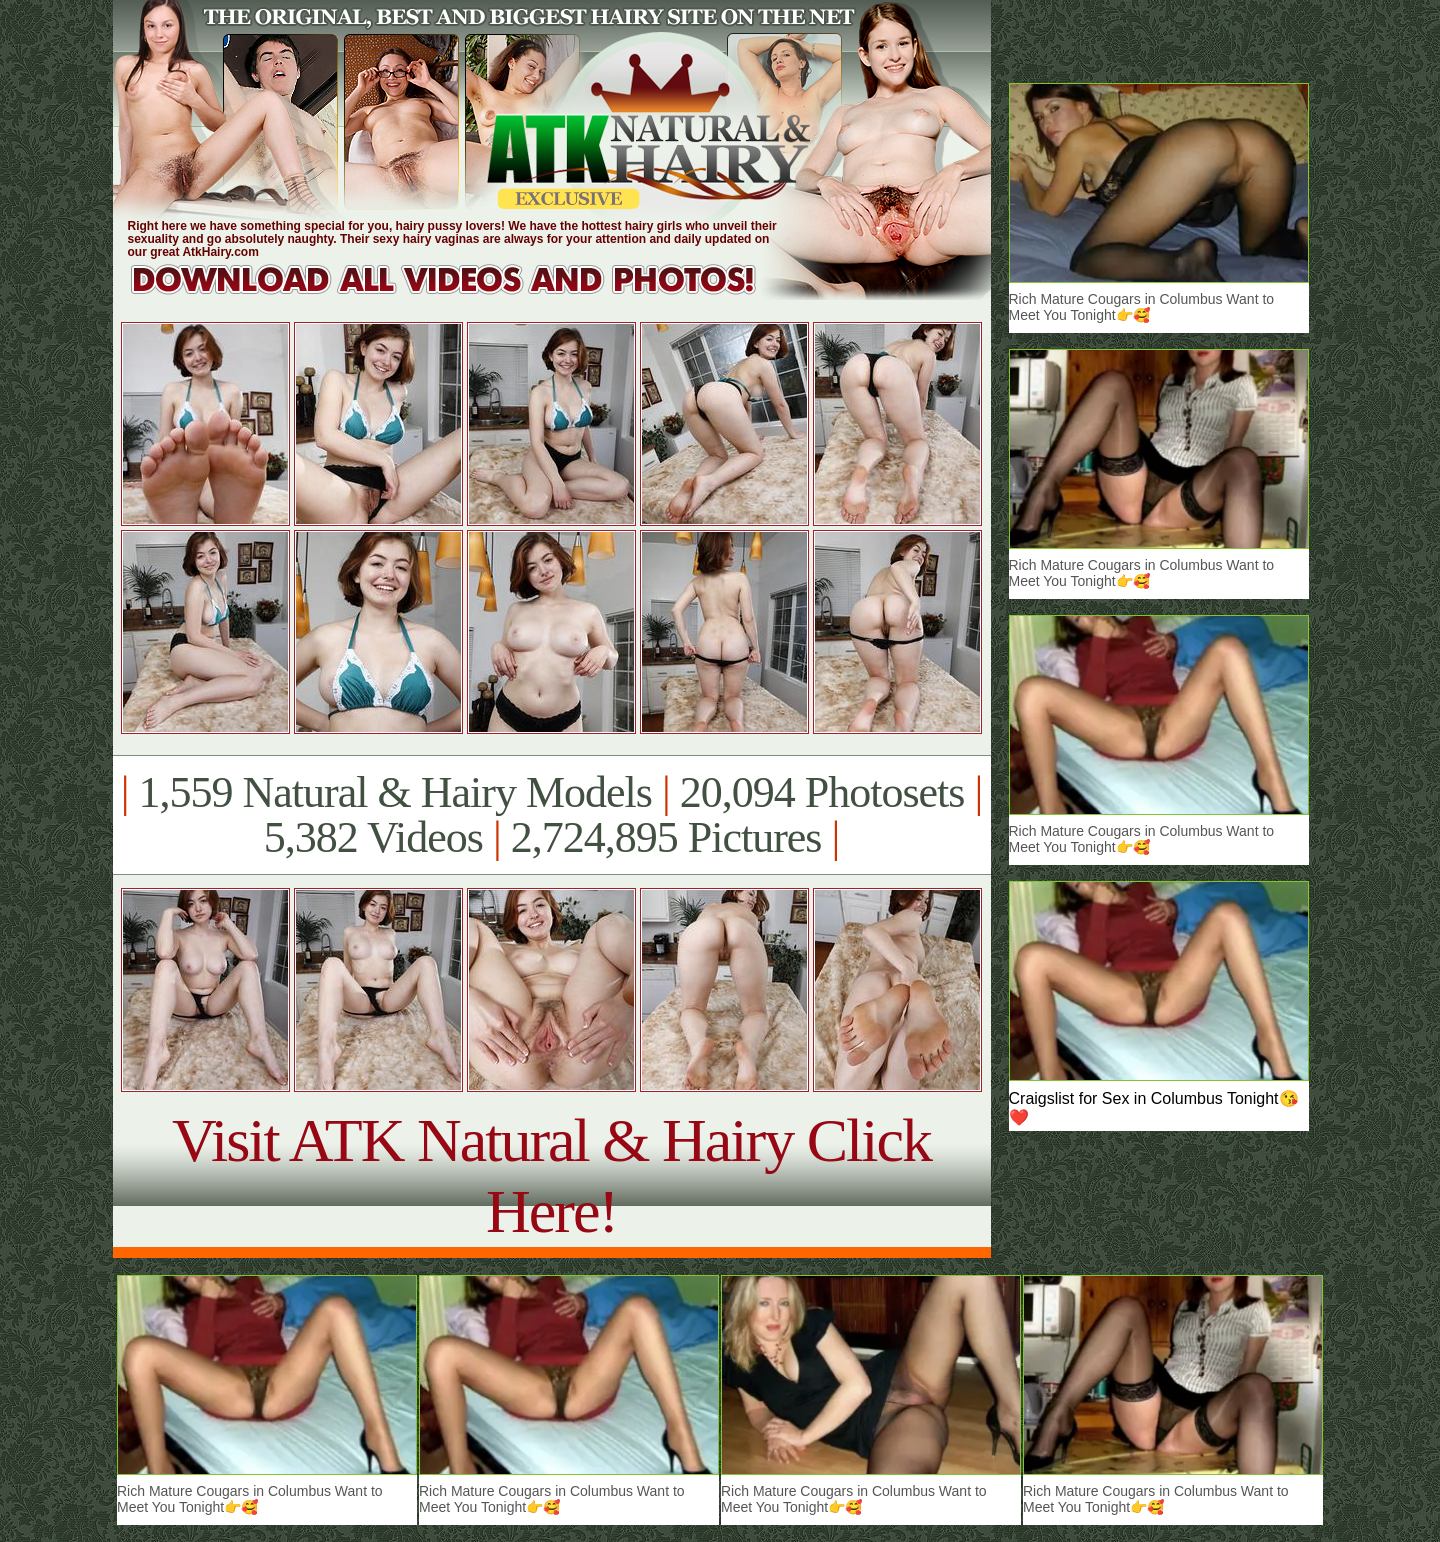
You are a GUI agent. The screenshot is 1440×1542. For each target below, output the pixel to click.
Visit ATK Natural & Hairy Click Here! (551, 1175)
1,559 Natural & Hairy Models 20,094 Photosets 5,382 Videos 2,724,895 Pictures (551, 815)
